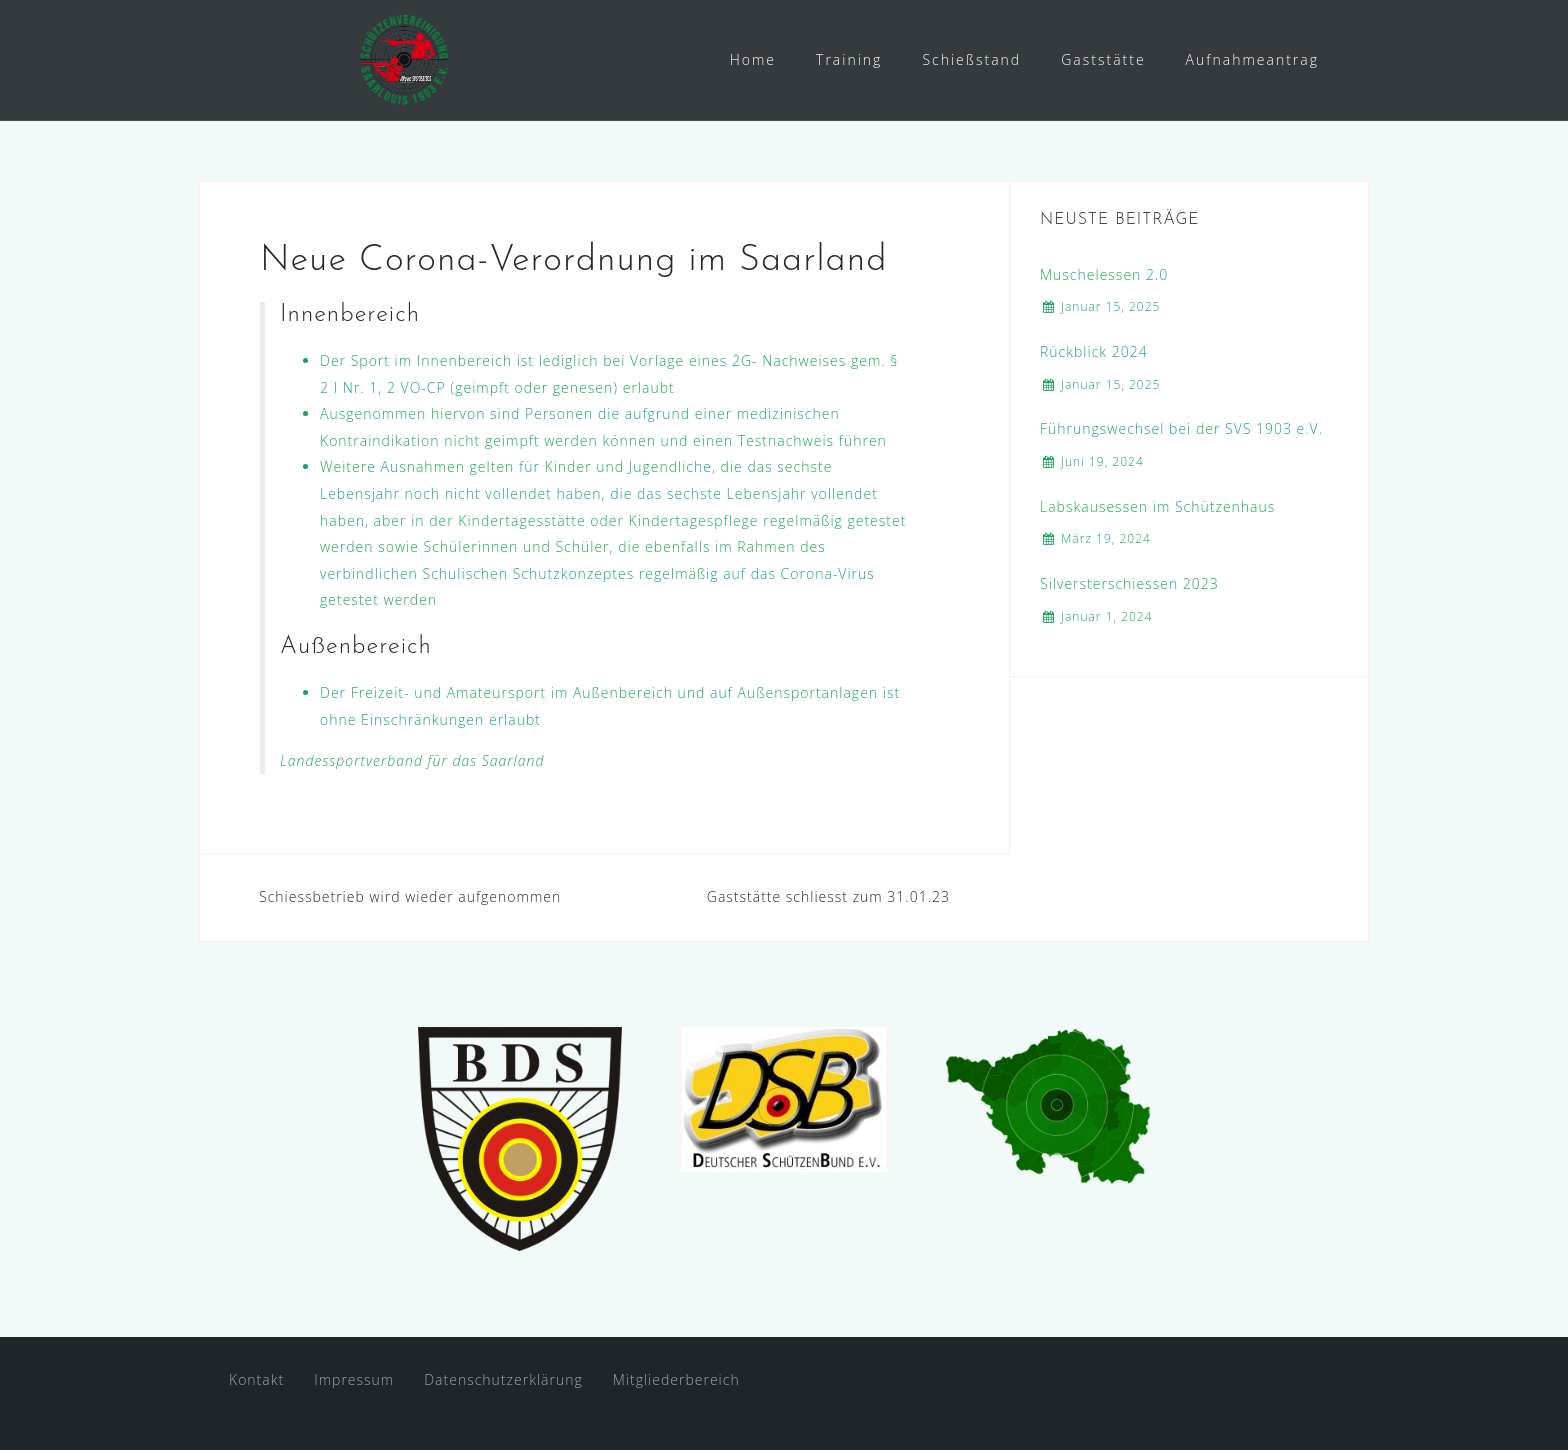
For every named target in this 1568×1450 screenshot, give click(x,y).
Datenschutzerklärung (503, 1379)
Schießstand (971, 59)
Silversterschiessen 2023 (1129, 583)
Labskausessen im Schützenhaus (1157, 506)
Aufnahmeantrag (1252, 59)
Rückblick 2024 (1094, 351)
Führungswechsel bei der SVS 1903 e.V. (1181, 428)
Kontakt (256, 1379)
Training (849, 59)
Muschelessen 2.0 (1104, 274)
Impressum (354, 1379)
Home (753, 59)
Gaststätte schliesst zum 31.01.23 (828, 896)
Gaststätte (1103, 59)
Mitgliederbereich (676, 1379)
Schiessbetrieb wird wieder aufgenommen (410, 896)
